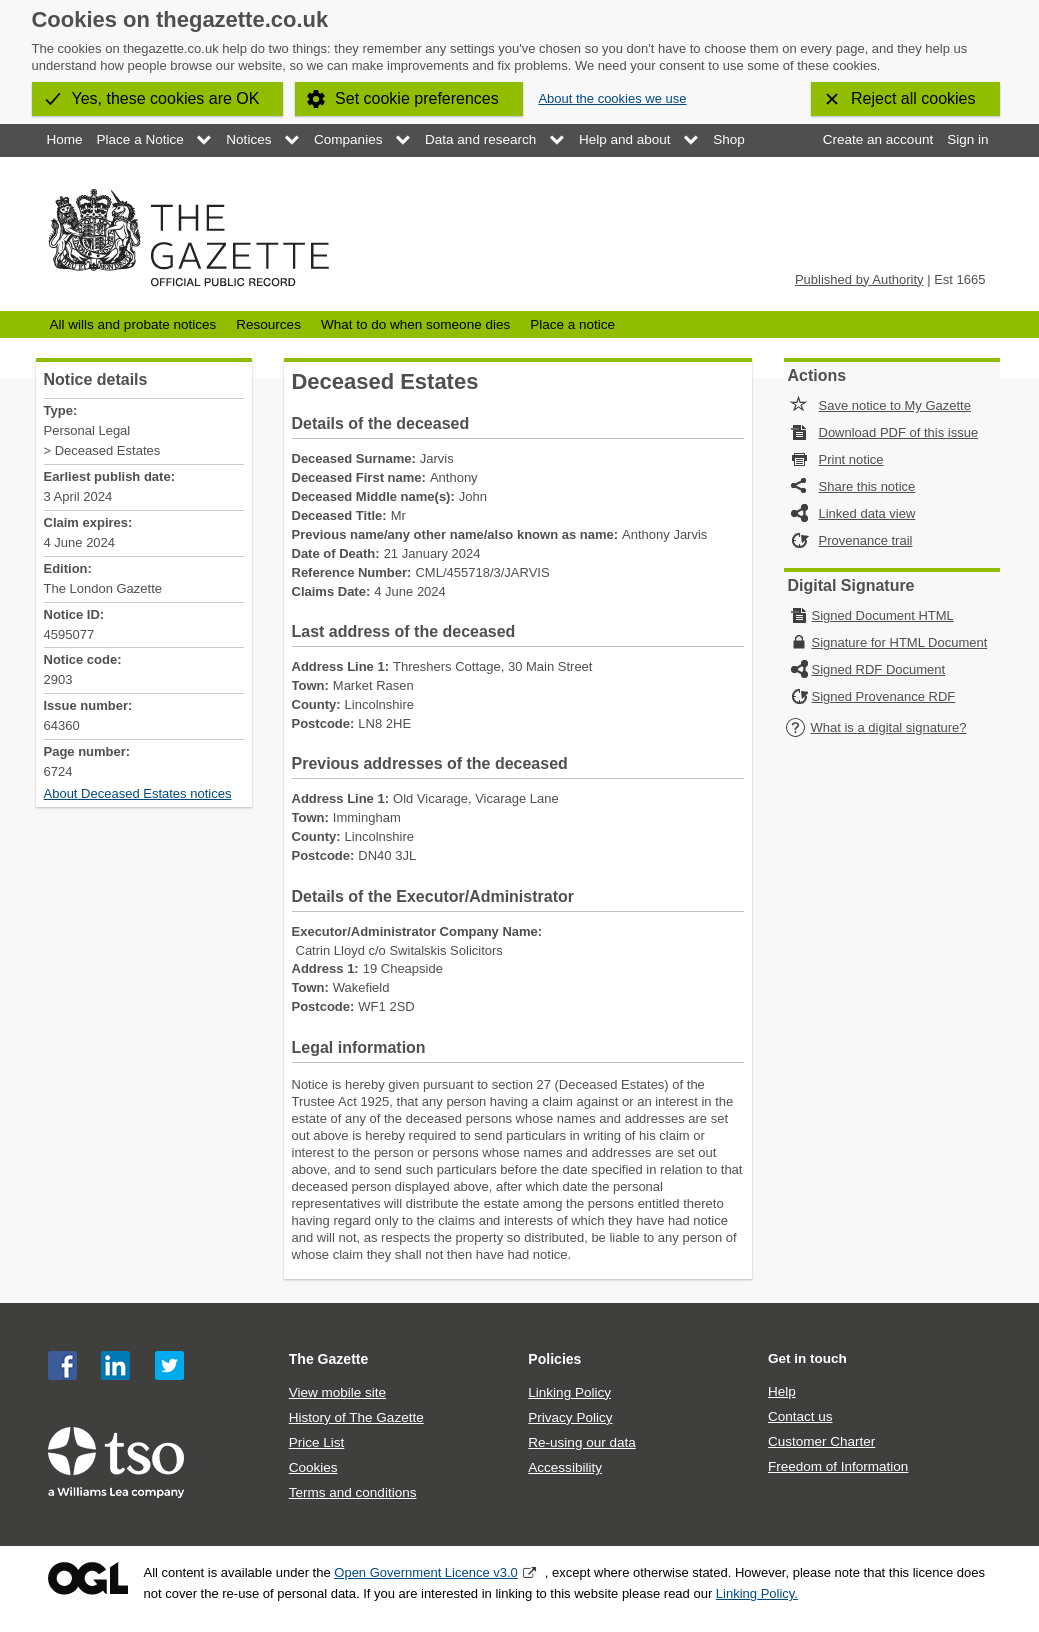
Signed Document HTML (883, 615)
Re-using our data (581, 1442)
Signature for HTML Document (900, 642)
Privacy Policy (570, 1417)
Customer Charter (821, 1441)
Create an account (878, 139)
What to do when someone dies (415, 324)
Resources (268, 324)
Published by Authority (859, 279)
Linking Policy (569, 1392)
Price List (317, 1442)
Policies (554, 1359)
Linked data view (867, 513)
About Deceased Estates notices (138, 793)
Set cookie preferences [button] (417, 98)
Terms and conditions (353, 1492)
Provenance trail (866, 540)
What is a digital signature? (876, 727)
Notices (248, 139)
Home (65, 139)
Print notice (851, 459)
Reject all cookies (913, 98)
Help (782, 1391)
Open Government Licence (88, 1578)
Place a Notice (140, 139)
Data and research (480, 139)
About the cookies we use (612, 98)
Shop (729, 139)
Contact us (800, 1416)
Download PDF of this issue (899, 432)
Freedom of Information (838, 1466)
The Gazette (329, 1359)
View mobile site (337, 1392)
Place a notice (572, 324)
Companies (348, 139)
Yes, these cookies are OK (166, 98)
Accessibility (565, 1467)
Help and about (625, 139)
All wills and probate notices (133, 324)
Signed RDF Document (879, 669)
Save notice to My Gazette (895, 405)
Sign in (967, 139)
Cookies (313, 1467)
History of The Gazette (356, 1417)
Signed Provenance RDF (884, 696)
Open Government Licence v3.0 (426, 1572)
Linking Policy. (757, 1593)
